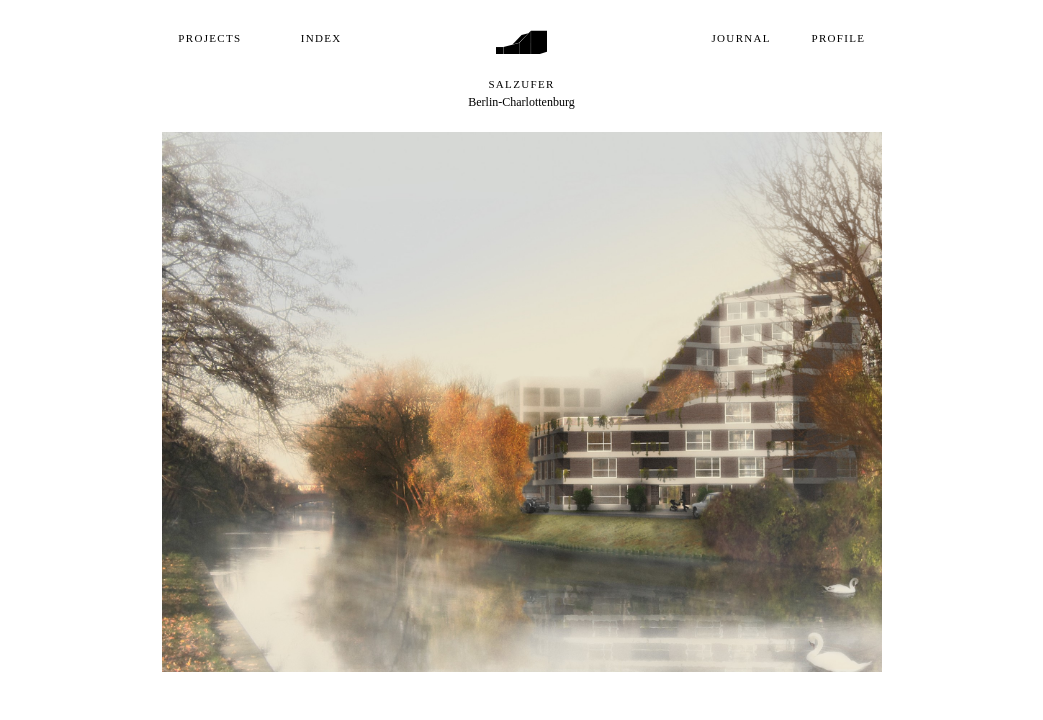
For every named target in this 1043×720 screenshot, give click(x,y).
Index (321, 38)
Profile (839, 38)
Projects (209, 38)
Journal (741, 38)
